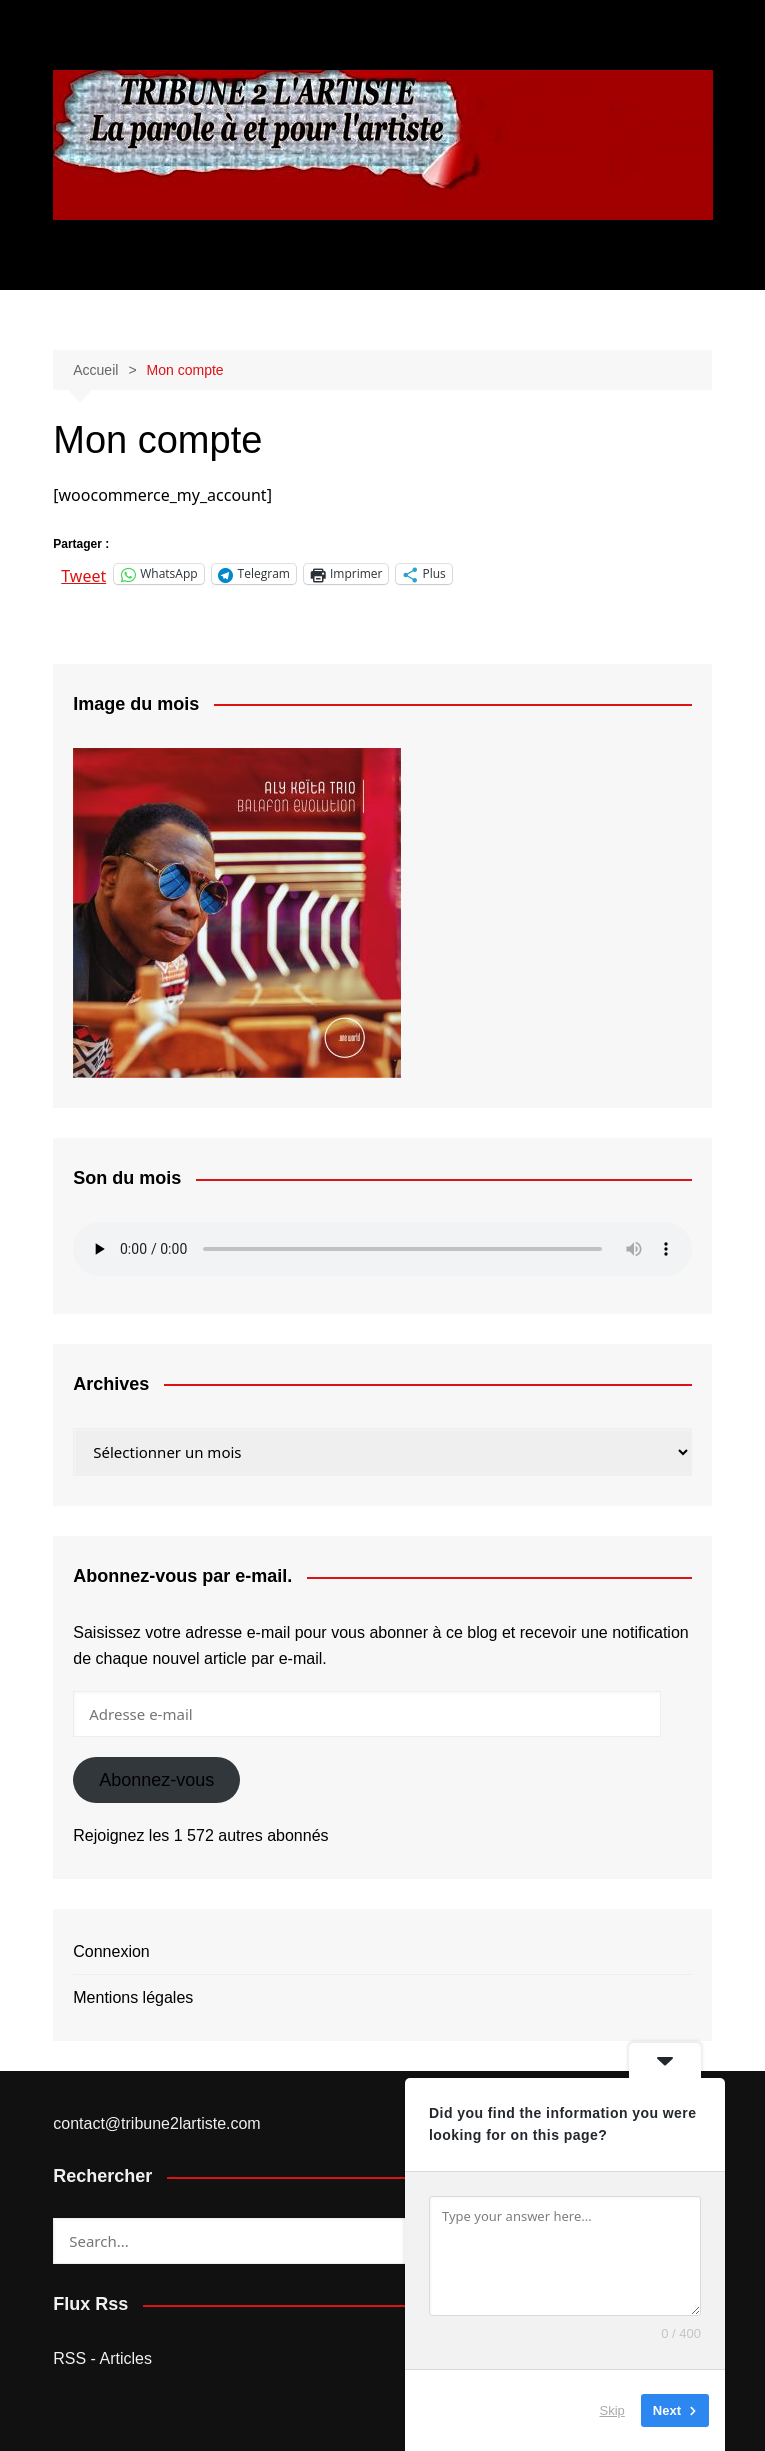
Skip (612, 2410)
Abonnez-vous (156, 1780)
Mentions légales (133, 1997)
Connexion (111, 1951)
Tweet (83, 573)
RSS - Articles (102, 2358)
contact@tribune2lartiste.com (156, 2123)
